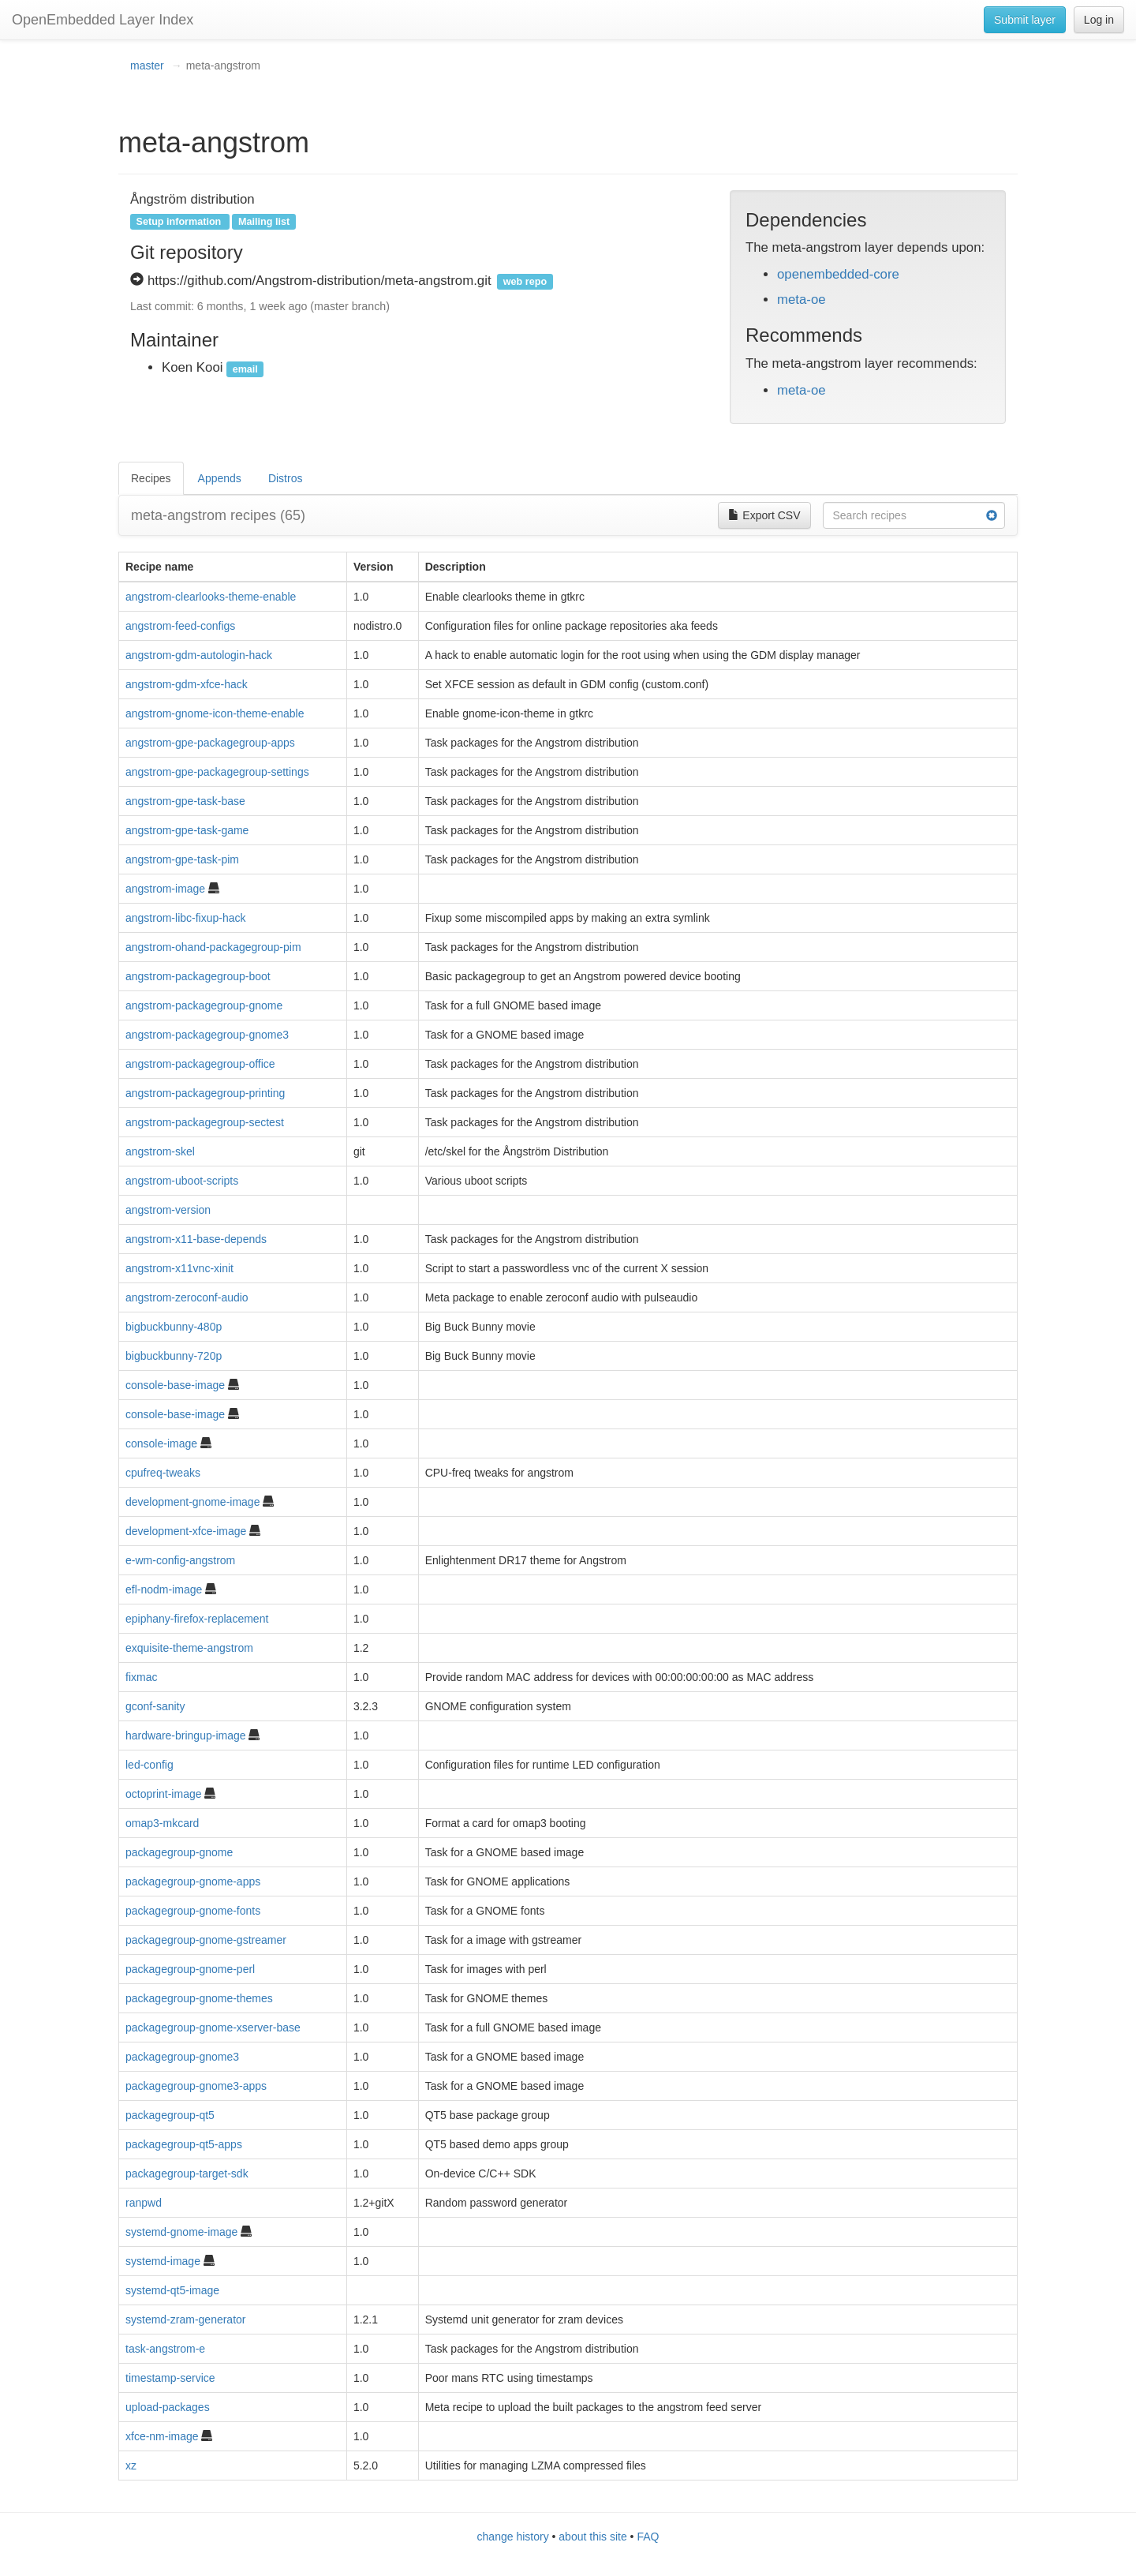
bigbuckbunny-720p (173, 1356)
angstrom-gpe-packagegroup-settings (217, 772)
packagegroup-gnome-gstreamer (205, 1940)
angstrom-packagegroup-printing (205, 1093)
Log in (1099, 19)
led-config (149, 1764)
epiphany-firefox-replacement (196, 1618)
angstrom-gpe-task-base (185, 801)
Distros (285, 478)
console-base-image (175, 1385)
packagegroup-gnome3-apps (196, 2086)
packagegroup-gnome (179, 1852)
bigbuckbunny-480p (173, 1326)
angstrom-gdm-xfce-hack (186, 684)
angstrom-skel (160, 1151)
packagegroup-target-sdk (186, 2173)
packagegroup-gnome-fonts (192, 1910)
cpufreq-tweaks (162, 1472)
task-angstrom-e (165, 2348)
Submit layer (1025, 19)
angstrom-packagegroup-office (200, 1064)
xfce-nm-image (162, 2436)
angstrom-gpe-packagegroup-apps (210, 742)
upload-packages (167, 2407)
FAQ (648, 2536)
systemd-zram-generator (185, 2319)
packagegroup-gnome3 (182, 2056)
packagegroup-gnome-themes (199, 1998)
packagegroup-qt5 (170, 2115)
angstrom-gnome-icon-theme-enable (214, 713)
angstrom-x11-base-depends (196, 1239)
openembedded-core (838, 274)
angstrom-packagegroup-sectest (204, 1122)
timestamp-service (170, 2378)
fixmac (141, 1677)
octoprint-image (163, 1794)
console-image (161, 1443)
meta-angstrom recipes (218, 515)
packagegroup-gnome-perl (190, 1969)
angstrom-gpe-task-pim (182, 859)
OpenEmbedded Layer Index (102, 20)
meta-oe (801, 299)
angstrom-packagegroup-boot (198, 976)
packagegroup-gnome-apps (192, 1881)
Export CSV (764, 515)
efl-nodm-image (163, 1589)
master (147, 65)
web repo (525, 281)
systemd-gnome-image (181, 2232)
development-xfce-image (185, 1531)
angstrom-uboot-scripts (181, 1180)
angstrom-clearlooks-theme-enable (210, 596)
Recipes (151, 478)
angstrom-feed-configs (180, 626)
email (245, 368)
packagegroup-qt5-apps (183, 2144)
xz (130, 2465)
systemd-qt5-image (172, 2290)
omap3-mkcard (162, 1823)
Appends (219, 478)
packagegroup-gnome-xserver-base (213, 2027)
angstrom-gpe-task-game (186, 830)
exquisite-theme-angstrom (189, 1648)
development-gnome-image (192, 1502)
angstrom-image (165, 888)
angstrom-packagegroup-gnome (203, 1005)
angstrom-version (168, 1210)
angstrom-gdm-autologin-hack (198, 655)
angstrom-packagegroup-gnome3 (207, 1034)
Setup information (179, 221)
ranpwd (143, 2202)
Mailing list (264, 221)
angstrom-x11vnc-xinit (179, 1268)
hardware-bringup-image (185, 1735)
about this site (592, 2536)
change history (513, 2536)
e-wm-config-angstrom (180, 1560)
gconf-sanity (155, 1706)
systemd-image (162, 2261)
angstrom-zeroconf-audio (186, 1297)
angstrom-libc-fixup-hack (185, 918)
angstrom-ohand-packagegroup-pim (213, 947)
